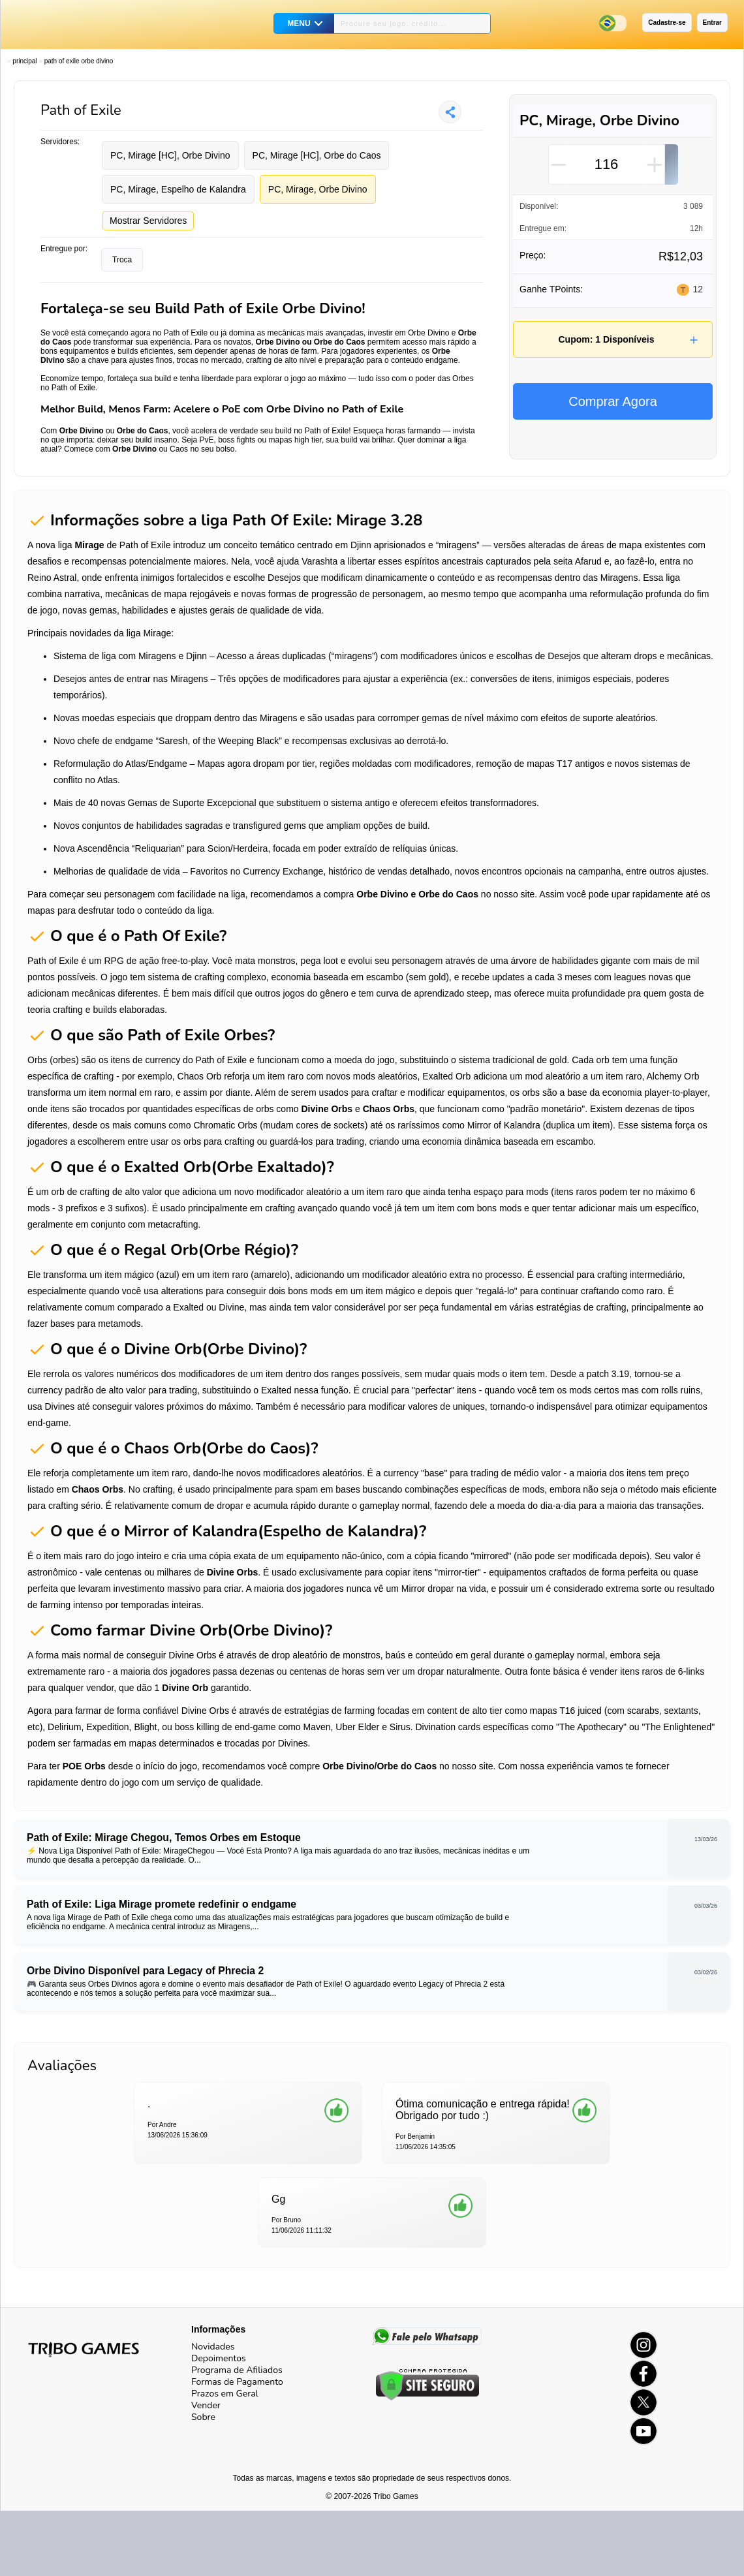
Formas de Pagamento (237, 2382)
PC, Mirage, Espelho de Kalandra (178, 189)
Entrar (712, 22)
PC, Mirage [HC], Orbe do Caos (317, 155)
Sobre (203, 2417)
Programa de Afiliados (237, 2370)
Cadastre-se (666, 22)
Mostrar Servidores (148, 220)
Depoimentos (218, 2358)
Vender (206, 2405)
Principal (24, 61)
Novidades (212, 2346)
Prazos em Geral (224, 2393)
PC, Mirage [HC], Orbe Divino (170, 155)
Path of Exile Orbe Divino (79, 61)
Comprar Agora (612, 401)
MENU (298, 23)
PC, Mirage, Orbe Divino (317, 189)
